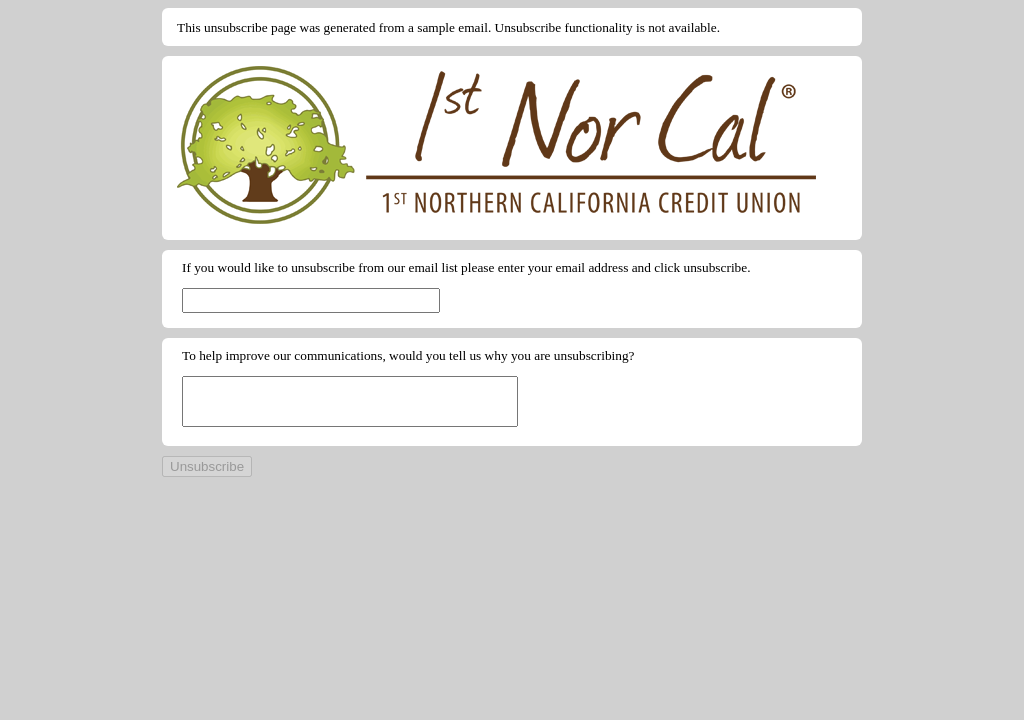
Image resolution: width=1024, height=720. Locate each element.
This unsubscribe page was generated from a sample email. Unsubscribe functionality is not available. (448, 27)
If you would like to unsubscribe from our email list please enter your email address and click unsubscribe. (466, 267)
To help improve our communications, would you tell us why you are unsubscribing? (408, 355)
